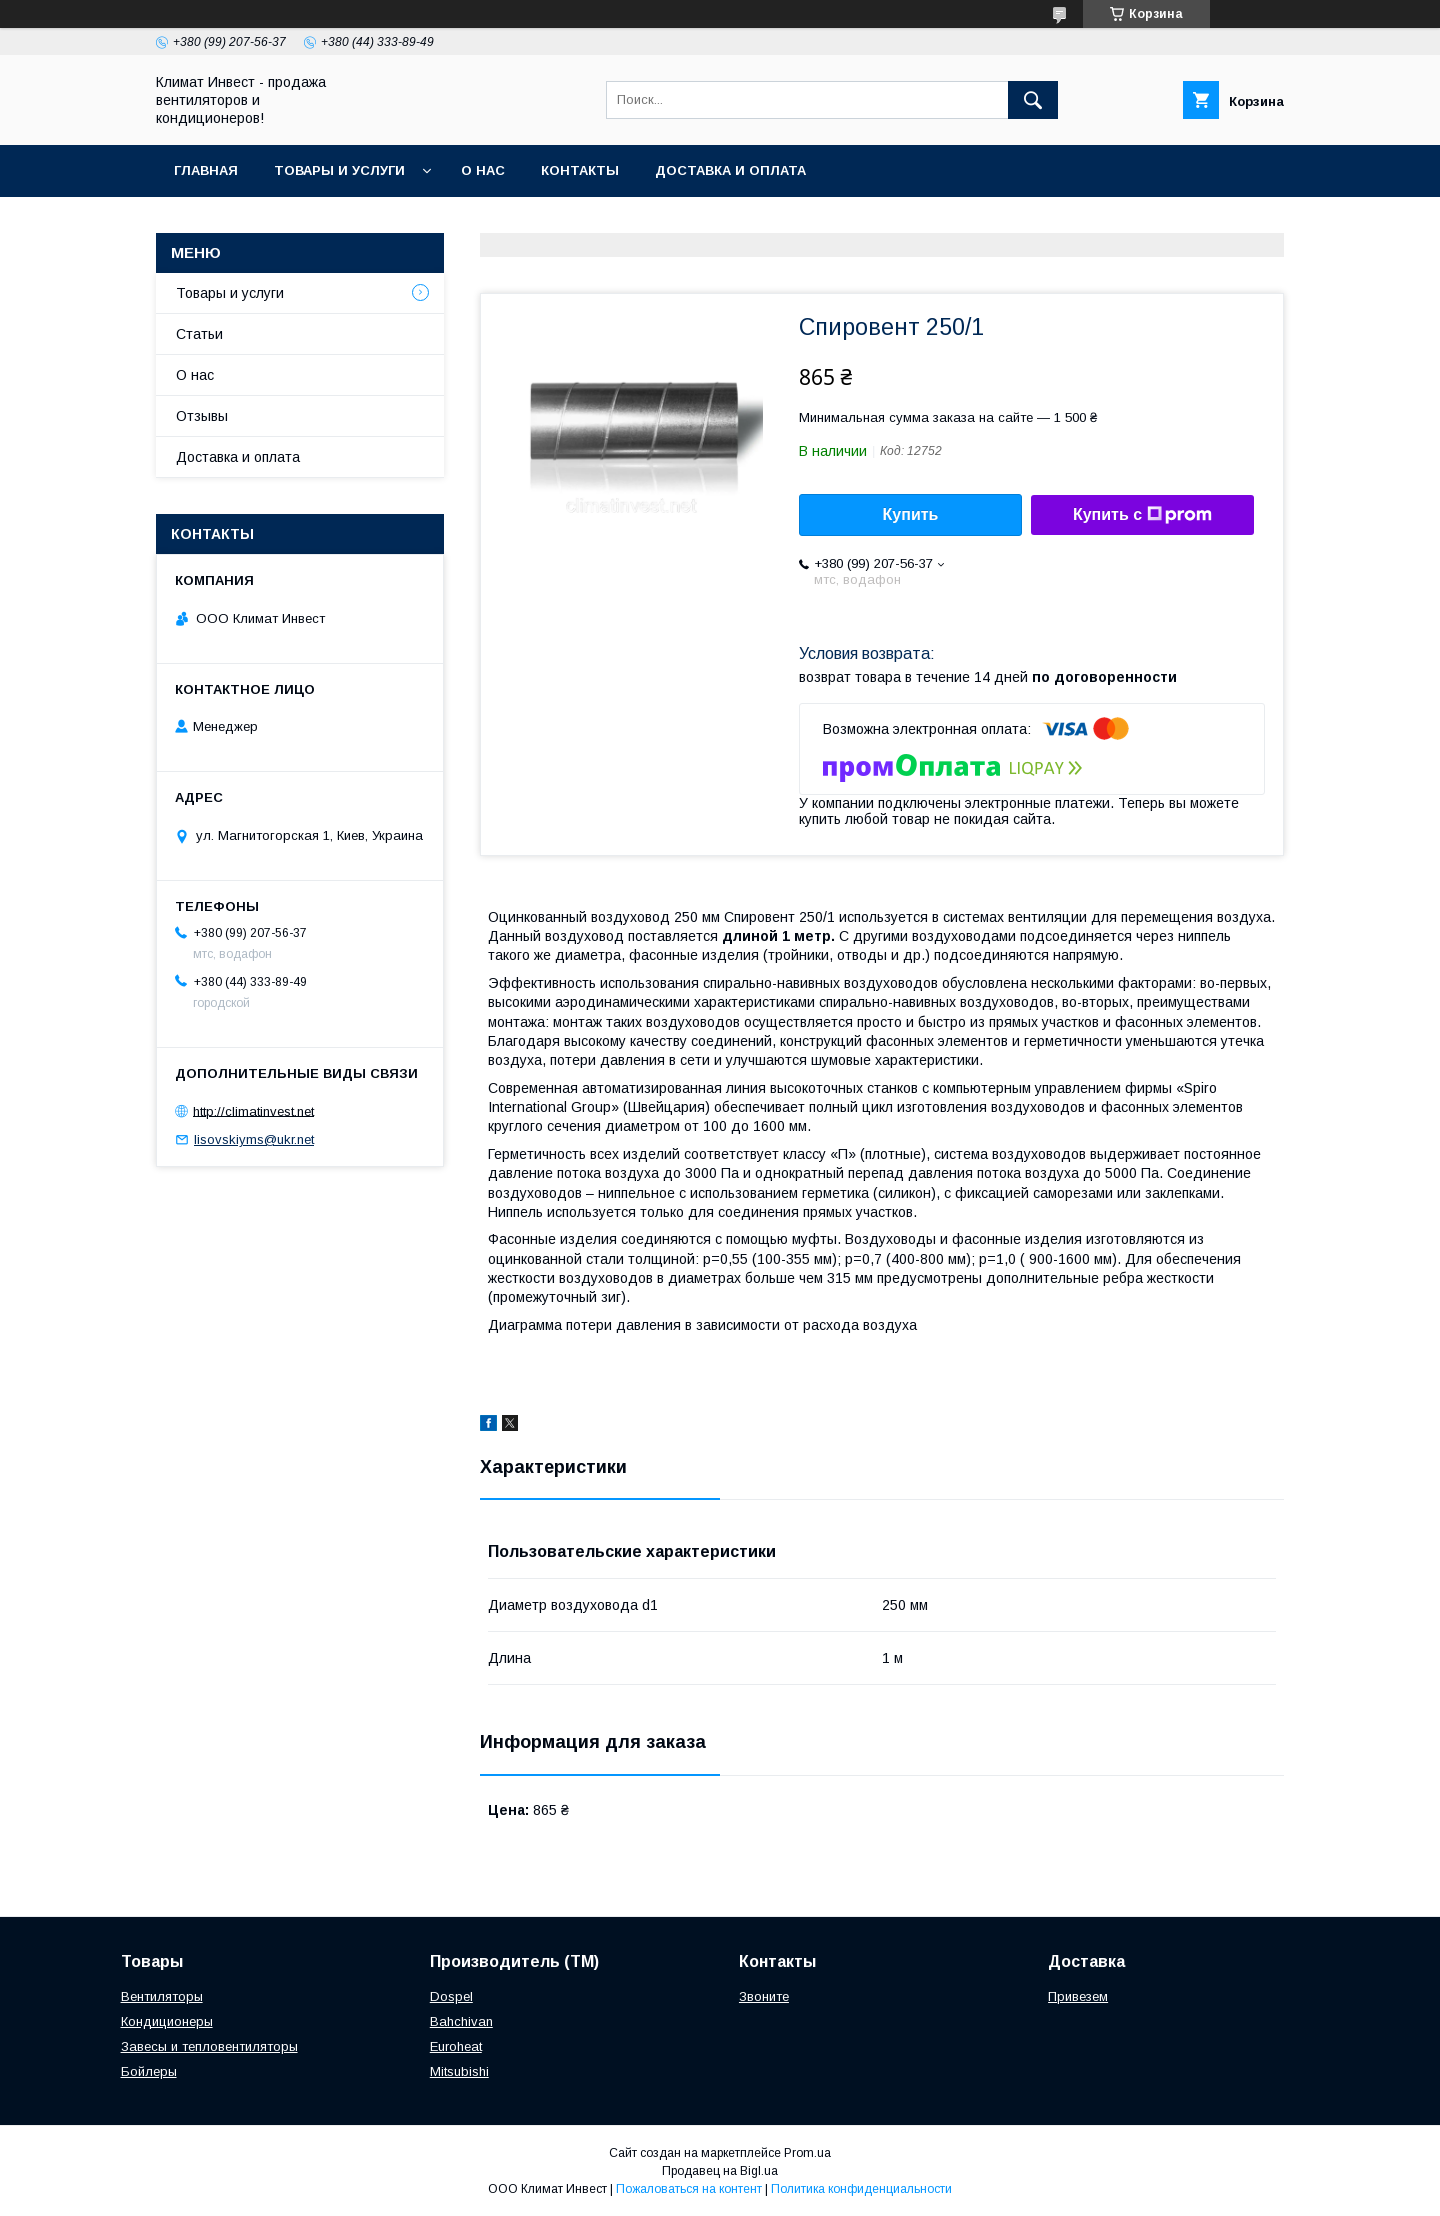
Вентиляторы (162, 1996)
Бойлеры (149, 2071)
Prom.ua (807, 2153)
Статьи (199, 334)
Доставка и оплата (730, 170)
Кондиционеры (167, 2021)
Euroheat (456, 2046)
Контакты (580, 170)
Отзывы (202, 416)
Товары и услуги (339, 170)
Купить (911, 514)
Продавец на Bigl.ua (720, 2171)
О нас (483, 170)
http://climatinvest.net (253, 1110)
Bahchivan (461, 2021)
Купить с (1142, 515)
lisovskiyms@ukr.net (254, 1139)
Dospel (451, 1996)
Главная (206, 170)
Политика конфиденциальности (861, 2189)
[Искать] (1033, 100)
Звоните (764, 1996)
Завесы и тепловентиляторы (209, 2046)
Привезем (1078, 1996)
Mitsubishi (459, 2071)
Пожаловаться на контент (689, 2189)
